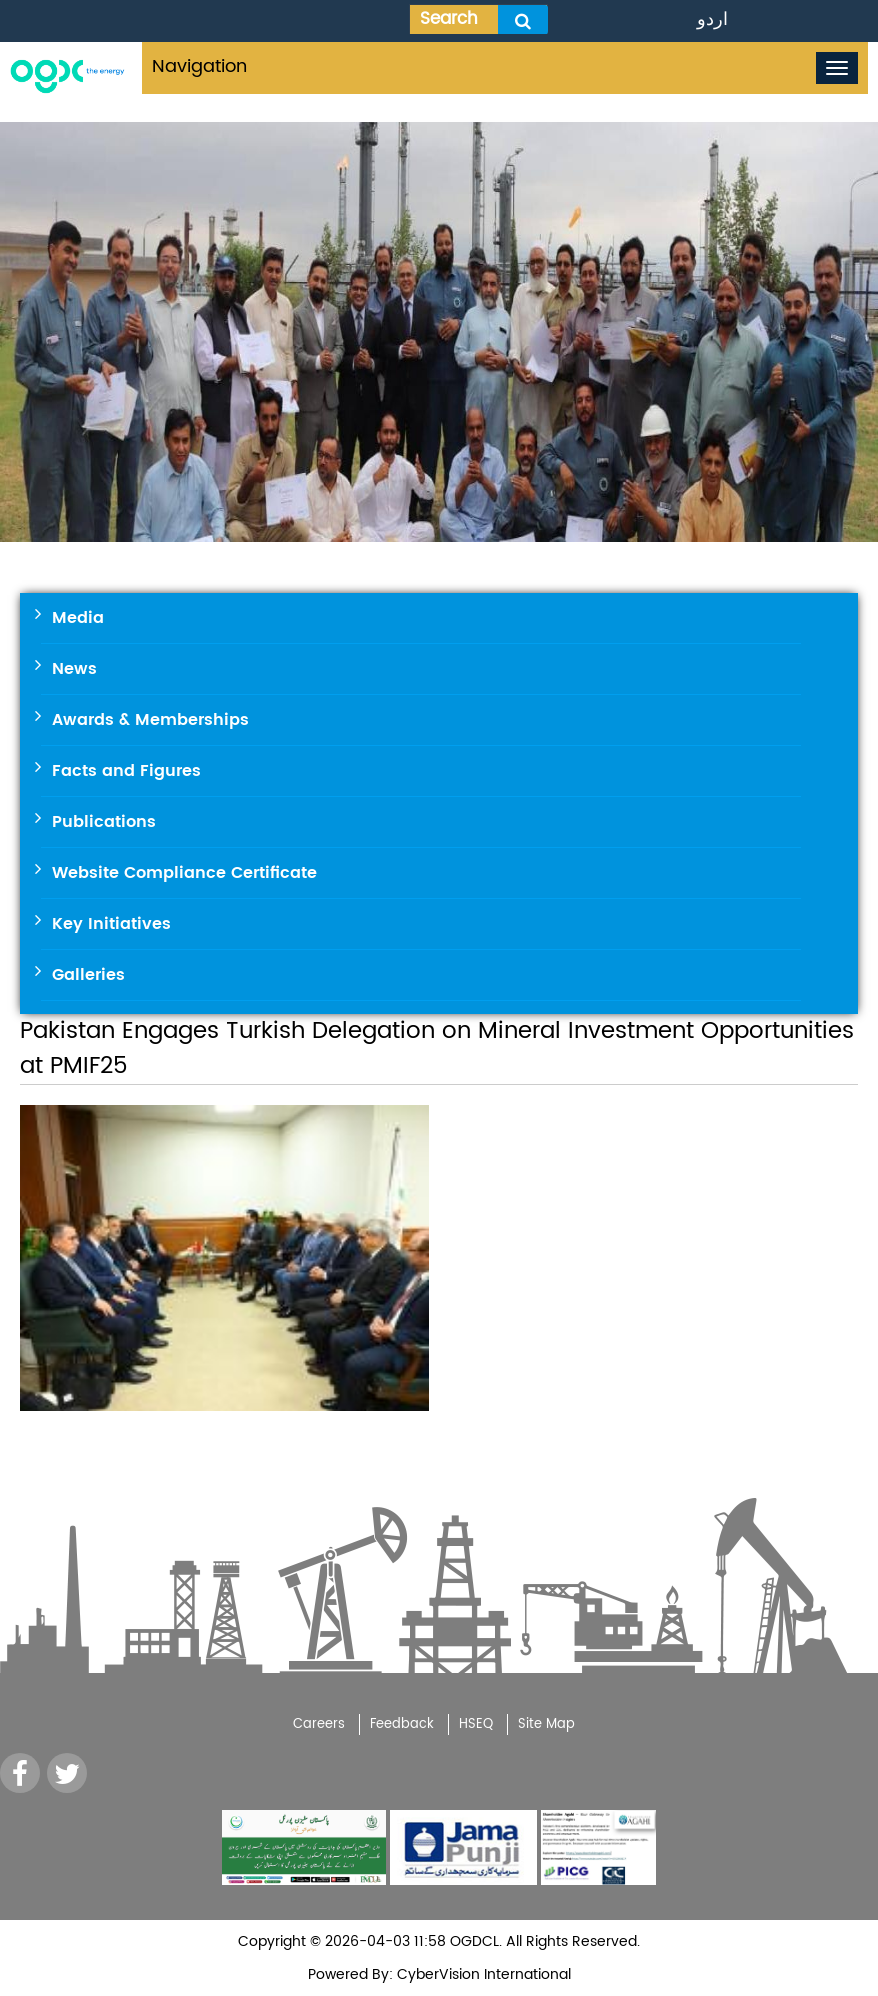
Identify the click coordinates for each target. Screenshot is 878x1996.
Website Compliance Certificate (184, 873)
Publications (104, 822)
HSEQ (476, 1724)
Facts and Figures (126, 771)
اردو (712, 19)
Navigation (199, 66)
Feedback (402, 1724)
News (74, 669)
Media (78, 618)
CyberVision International (482, 1974)
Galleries (88, 975)
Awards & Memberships (150, 720)
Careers (319, 1724)
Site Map (546, 1724)
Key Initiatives (111, 924)
